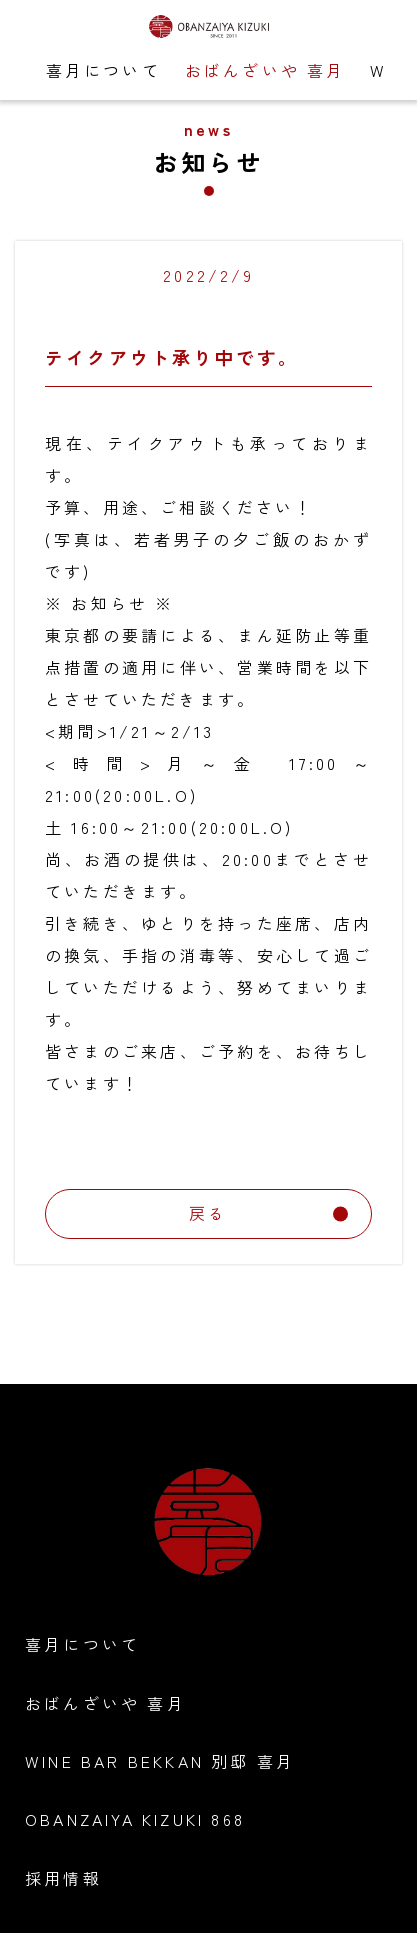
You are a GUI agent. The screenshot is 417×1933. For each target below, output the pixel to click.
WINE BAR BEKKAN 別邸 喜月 (160, 1761)
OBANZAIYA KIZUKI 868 (135, 1819)
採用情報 (63, 1878)
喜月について (103, 70)
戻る (268, 1213)
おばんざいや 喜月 (265, 70)
